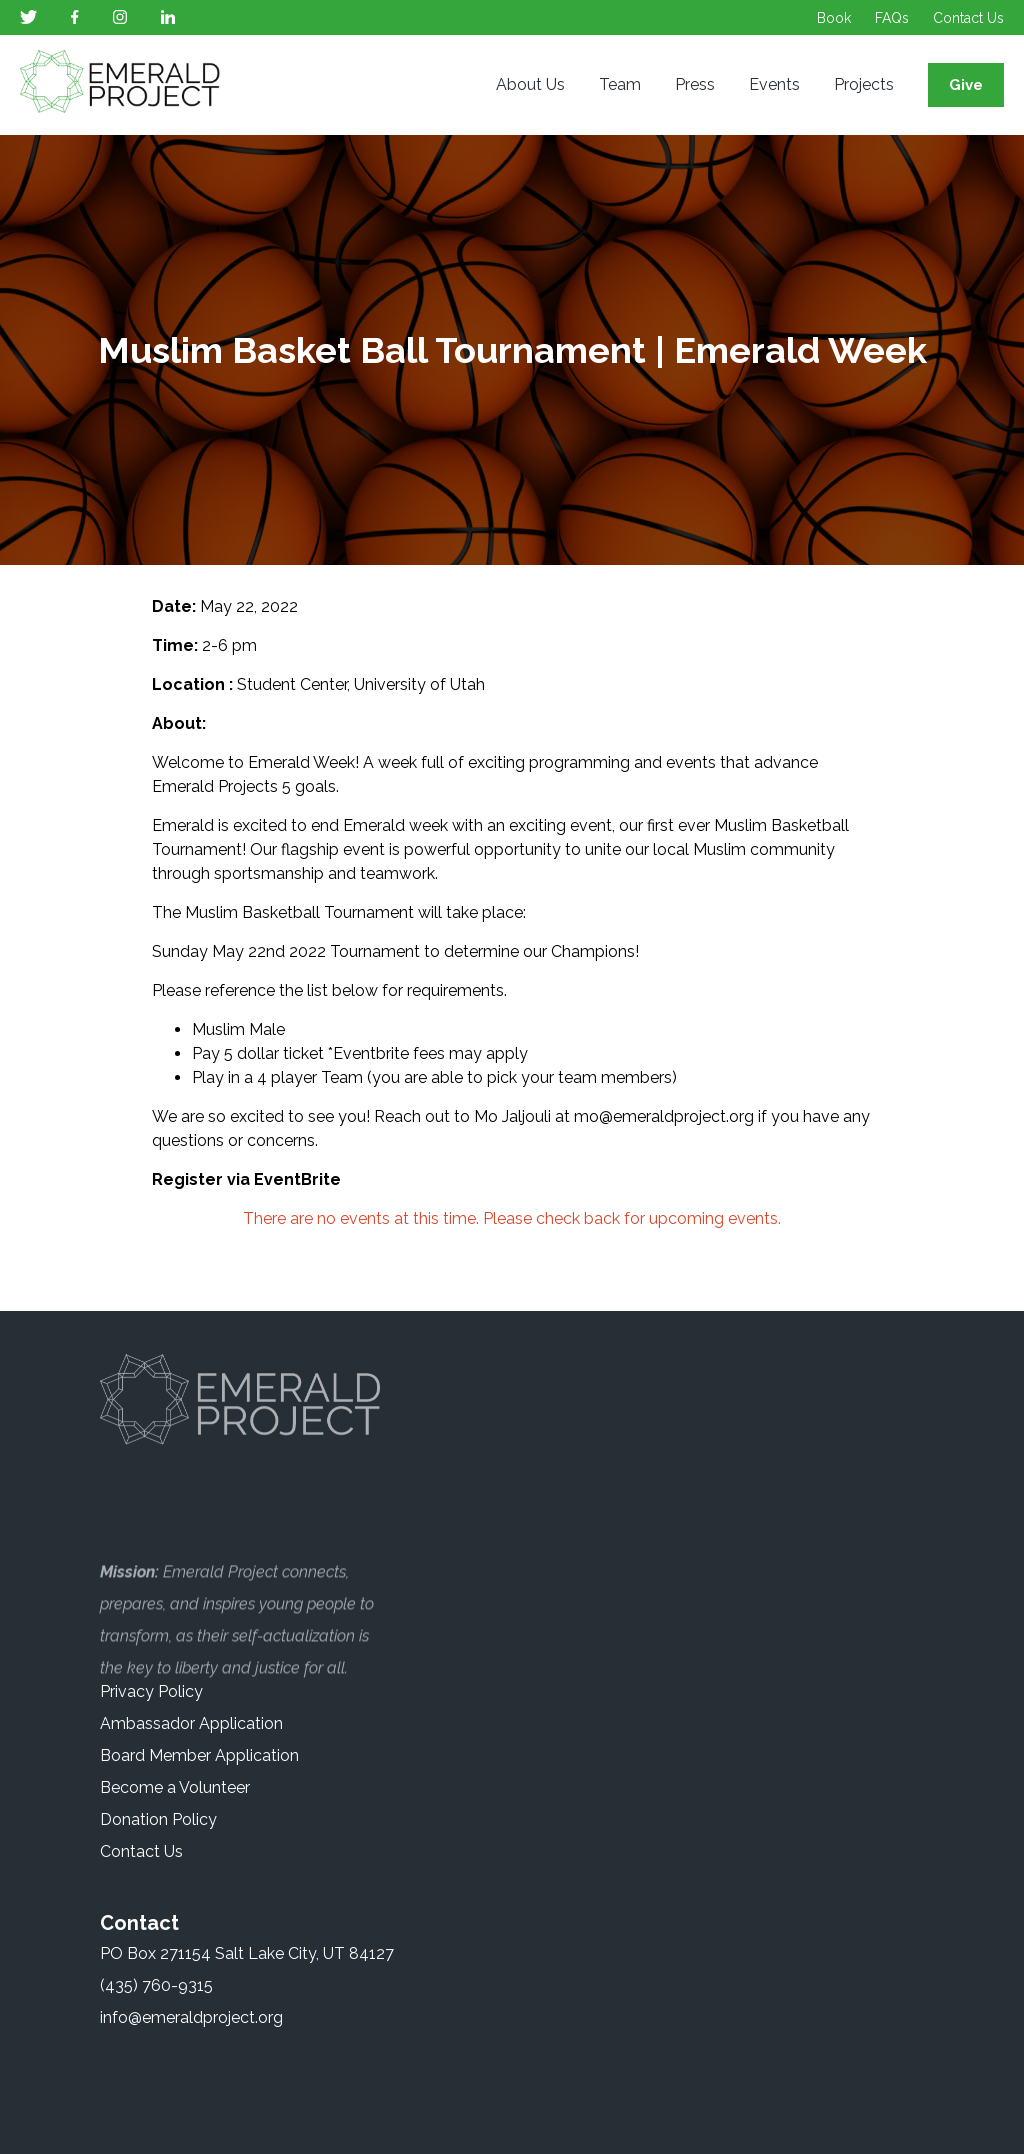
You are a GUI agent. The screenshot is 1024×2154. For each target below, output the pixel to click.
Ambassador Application (191, 1723)
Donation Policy (158, 1819)
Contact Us (968, 18)
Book (834, 18)
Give (966, 85)
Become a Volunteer (175, 1787)
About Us (530, 84)
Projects (864, 84)
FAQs (892, 18)
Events (774, 84)
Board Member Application (199, 1755)
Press (695, 84)
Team (620, 84)
